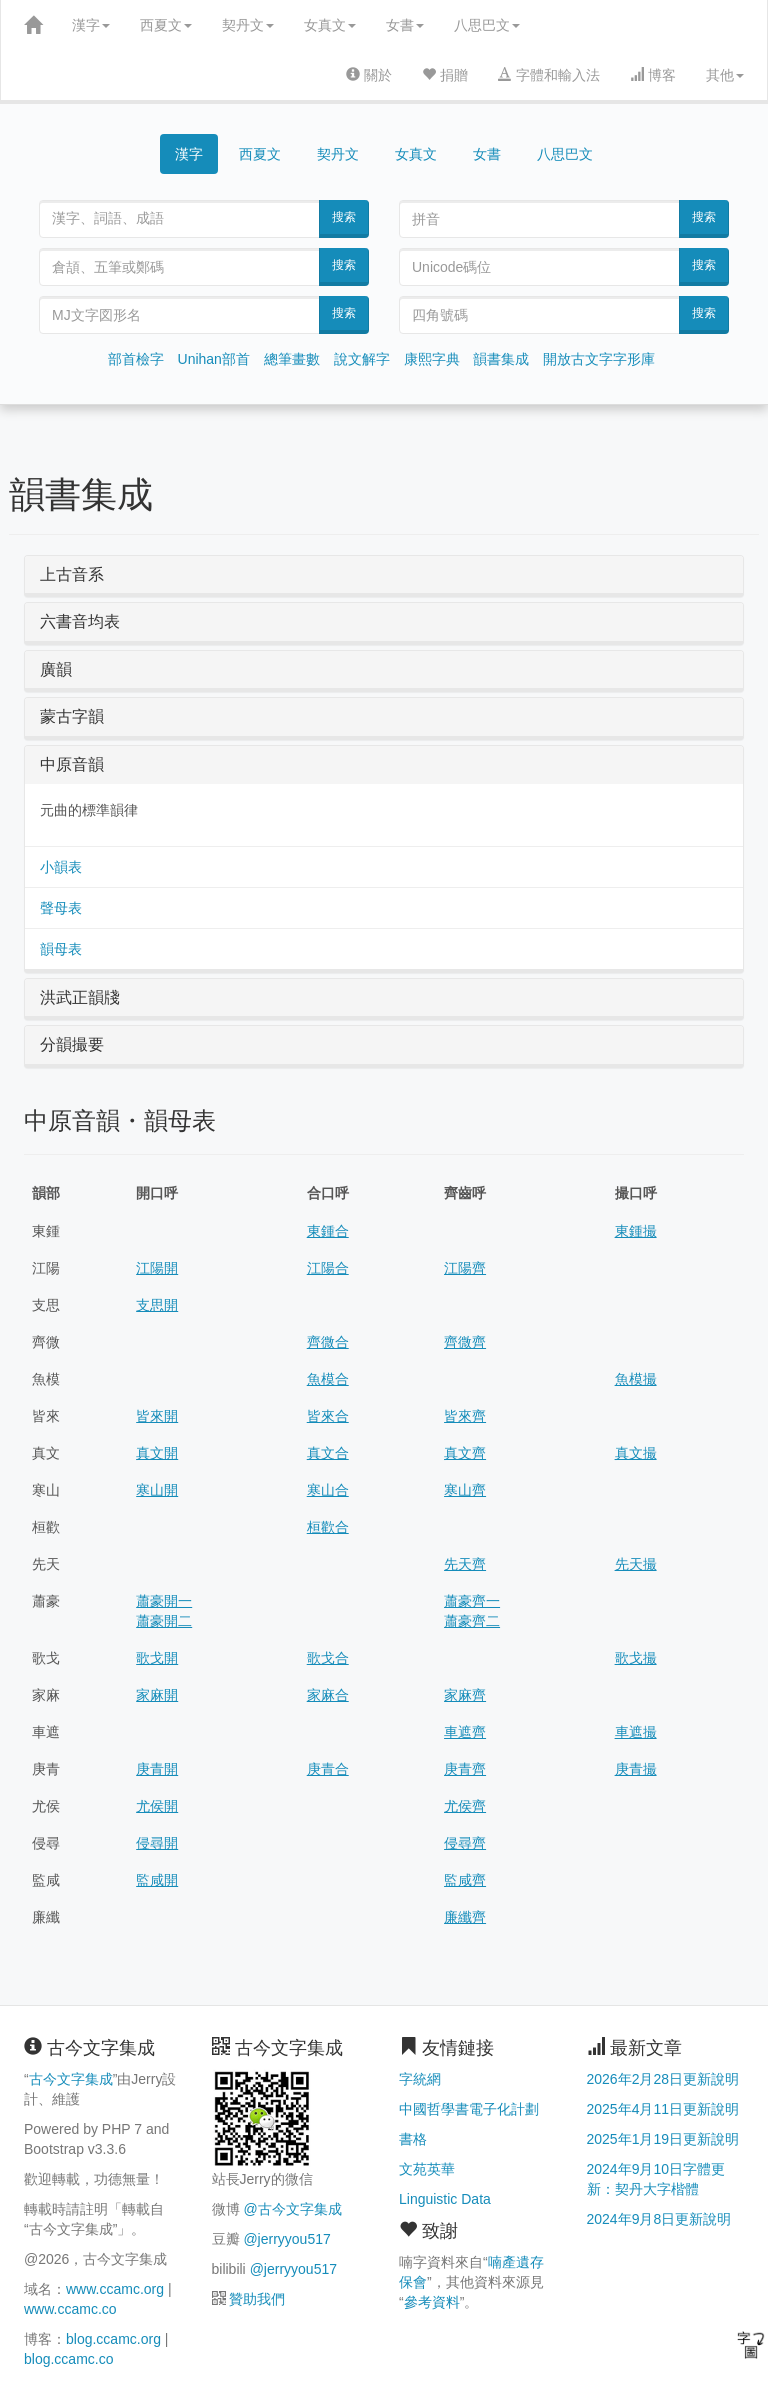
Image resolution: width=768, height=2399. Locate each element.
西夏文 (166, 25)
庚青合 (328, 1769)
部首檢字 (136, 359)
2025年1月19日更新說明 (663, 2139)
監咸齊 (465, 1880)
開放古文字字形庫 (599, 359)
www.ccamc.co (70, 2309)
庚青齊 (465, 1769)
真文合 (328, 1453)
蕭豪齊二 (472, 1621)
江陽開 (157, 1268)
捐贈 (445, 75)
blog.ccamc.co (68, 2359)
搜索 (344, 217)
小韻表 (61, 867)
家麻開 (157, 1695)
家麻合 (328, 1695)
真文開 (157, 1453)
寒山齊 (465, 1490)
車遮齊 (465, 1732)
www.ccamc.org (115, 2289)
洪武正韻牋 (80, 997)
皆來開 (157, 1416)
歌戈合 (328, 1658)
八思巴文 (487, 25)
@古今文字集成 (292, 2209)
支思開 (157, 1305)
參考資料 (432, 2302)
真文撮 (636, 1453)
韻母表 (61, 949)
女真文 (330, 25)
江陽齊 (465, 1268)
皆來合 (328, 1416)
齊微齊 (465, 1342)
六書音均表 (80, 621)
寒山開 (157, 1490)
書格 (413, 2139)
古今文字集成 (71, 2079)
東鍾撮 (636, 1231)
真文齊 (465, 1453)
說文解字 (362, 359)
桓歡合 (328, 1527)
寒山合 (328, 1490)
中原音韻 (72, 764)
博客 (653, 75)
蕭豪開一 (164, 1601)
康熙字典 (432, 359)
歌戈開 (157, 1658)
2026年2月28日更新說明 (663, 2079)
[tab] (384, 575)
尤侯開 (157, 1806)
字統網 (420, 2079)
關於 (369, 75)
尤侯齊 (465, 1806)
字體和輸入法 (549, 75)
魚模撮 (636, 1379)
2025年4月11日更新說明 (663, 2109)
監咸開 (157, 1880)
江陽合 (328, 1268)
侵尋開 (157, 1843)
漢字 (91, 25)
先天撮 (636, 1564)
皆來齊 (465, 1416)
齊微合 (328, 1342)
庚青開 (157, 1769)
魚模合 (328, 1379)
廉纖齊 (465, 1917)
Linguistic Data (445, 2199)
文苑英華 (427, 2169)
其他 (725, 75)
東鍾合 (328, 1231)
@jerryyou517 (286, 2239)
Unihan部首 (214, 359)
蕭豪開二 (164, 1621)
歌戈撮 (636, 1658)
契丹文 (248, 25)
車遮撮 (636, 1732)
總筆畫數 (292, 359)
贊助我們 (257, 2299)
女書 (405, 25)
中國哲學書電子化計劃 (469, 2109)
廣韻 (56, 669)
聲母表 (61, 908)
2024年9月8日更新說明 (659, 2219)
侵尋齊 (465, 1843)
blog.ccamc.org (113, 2339)
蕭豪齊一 (472, 1601)
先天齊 (465, 1564)
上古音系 (72, 574)
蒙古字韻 (72, 716)
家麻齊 (465, 1695)
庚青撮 (636, 1769)
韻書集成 (501, 359)
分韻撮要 (72, 1044)
